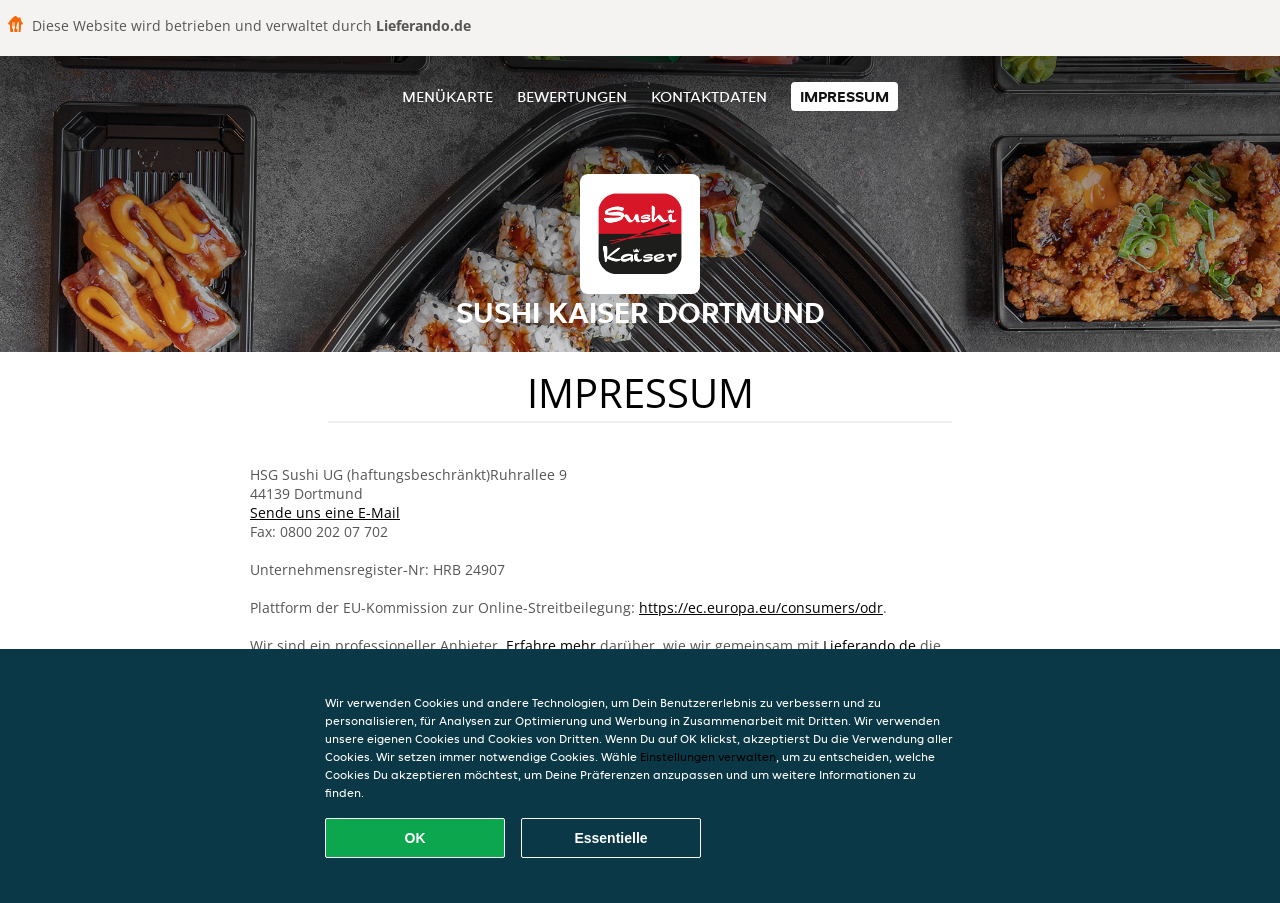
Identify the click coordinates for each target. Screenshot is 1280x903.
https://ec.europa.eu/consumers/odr (761, 607)
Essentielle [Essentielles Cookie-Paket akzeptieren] (610, 838)
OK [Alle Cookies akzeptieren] (415, 838)
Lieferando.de (869, 645)
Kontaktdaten (709, 96)
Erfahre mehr (551, 645)
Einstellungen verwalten (708, 756)
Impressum (844, 96)
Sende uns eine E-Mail (325, 512)
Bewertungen (572, 96)
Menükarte (447, 96)
